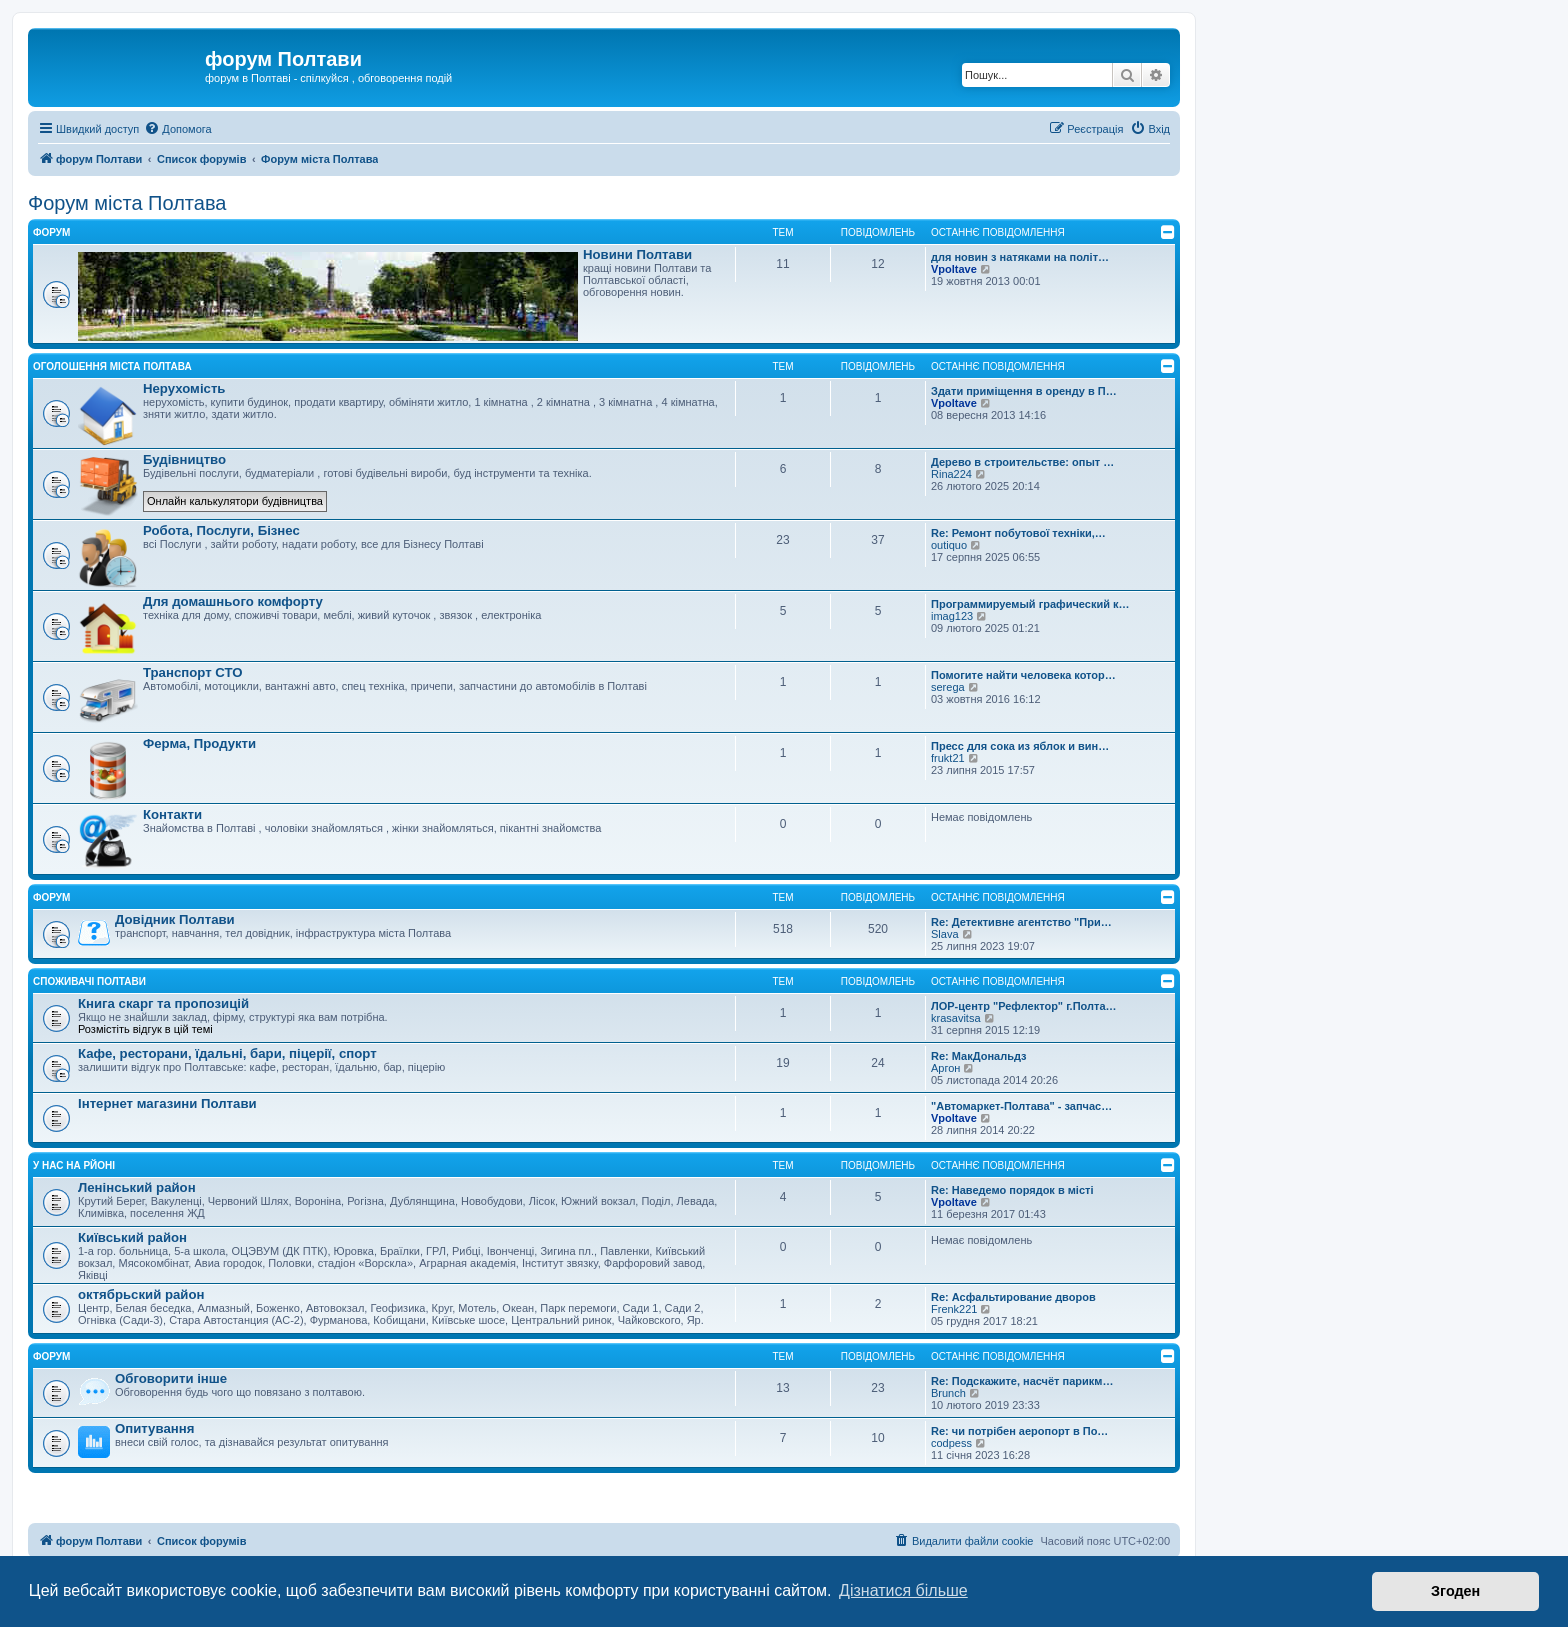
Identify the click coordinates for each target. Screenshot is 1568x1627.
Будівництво (184, 459)
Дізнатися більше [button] (903, 1590)
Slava (945, 934)
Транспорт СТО (192, 672)
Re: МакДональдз (979, 1056)
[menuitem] (177, 129)
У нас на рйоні (74, 1165)
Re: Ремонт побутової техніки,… (1018, 533)
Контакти (172, 814)
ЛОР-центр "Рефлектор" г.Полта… (1024, 1006)
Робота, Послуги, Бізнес (221, 530)
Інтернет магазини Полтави (167, 1103)
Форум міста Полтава (127, 203)
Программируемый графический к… (1030, 604)
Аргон (945, 1068)
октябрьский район (141, 1294)
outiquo (949, 545)
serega (948, 687)
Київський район (132, 1237)
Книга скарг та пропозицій (163, 1003)
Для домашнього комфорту (233, 601)
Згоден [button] (1455, 1591)
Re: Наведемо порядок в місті (1012, 1190)
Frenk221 (954, 1309)
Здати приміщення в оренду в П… (1024, 391)
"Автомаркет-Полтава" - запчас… (1021, 1106)
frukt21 (948, 758)
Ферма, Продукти (199, 743)
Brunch (948, 1393)
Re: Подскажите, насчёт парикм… (1022, 1381)
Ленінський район (137, 1187)
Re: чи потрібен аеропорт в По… (1019, 1431)
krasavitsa (956, 1018)
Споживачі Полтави (89, 981)
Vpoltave (954, 269)
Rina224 (951, 474)
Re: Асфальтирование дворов (1013, 1297)
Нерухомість (184, 388)
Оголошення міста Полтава (112, 366)
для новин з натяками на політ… (1020, 257)
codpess (951, 1443)
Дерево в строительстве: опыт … (1022, 462)
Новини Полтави (637, 254)
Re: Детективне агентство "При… (1021, 922)
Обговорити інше (171, 1378)
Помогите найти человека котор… (1023, 675)
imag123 (952, 616)
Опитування (154, 1428)
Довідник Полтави (175, 919)
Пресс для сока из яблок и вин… (1020, 746)
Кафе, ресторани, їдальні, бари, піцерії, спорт (227, 1053)
